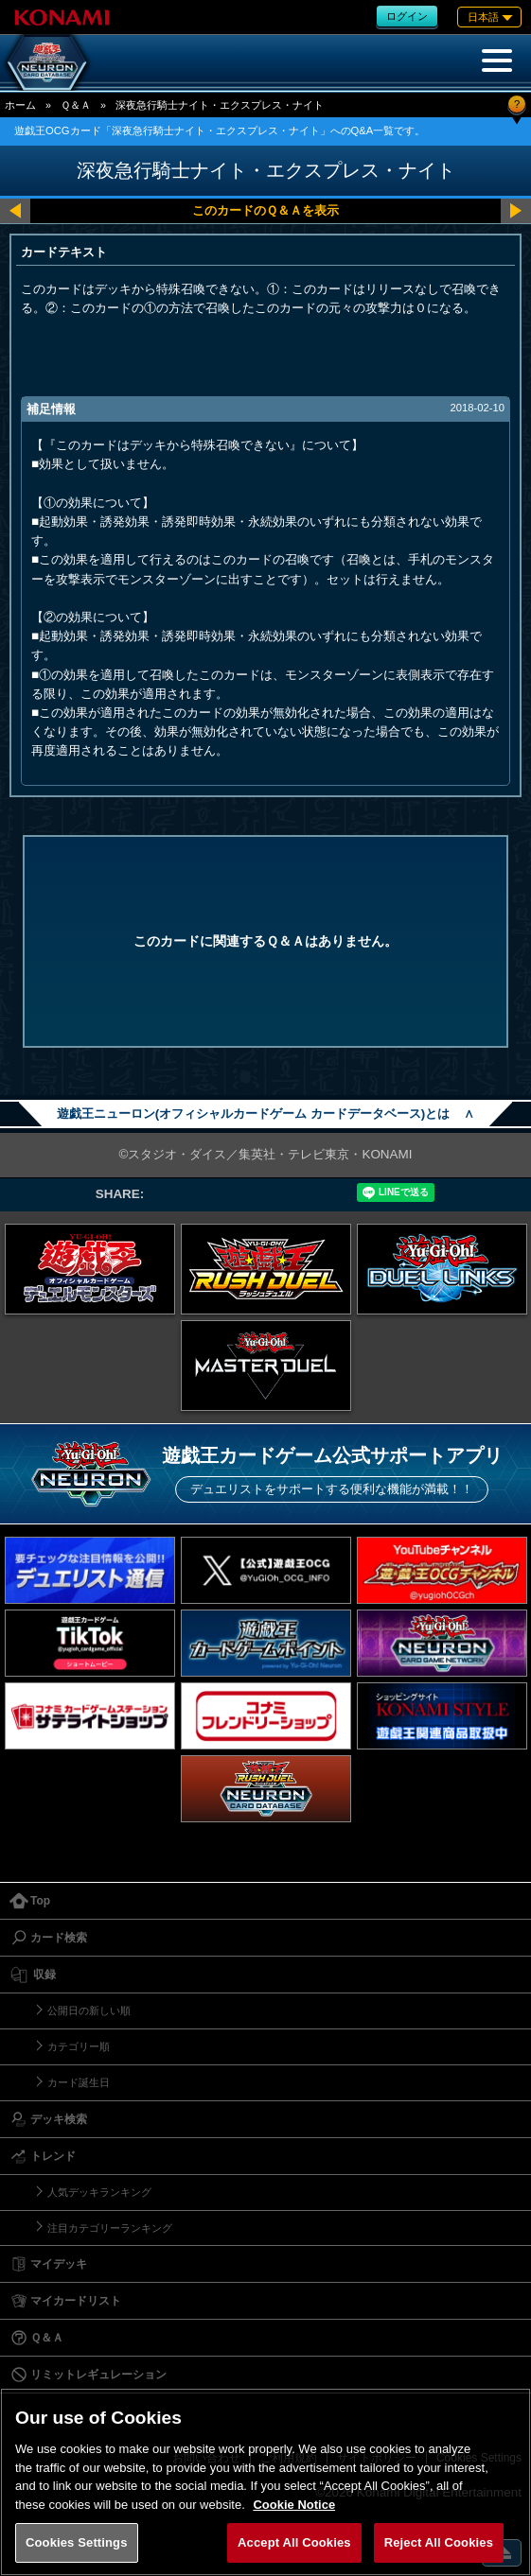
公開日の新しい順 (89, 2010)
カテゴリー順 (78, 2046)
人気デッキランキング (99, 2192)
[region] (265, 2482)
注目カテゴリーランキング (109, 2228)
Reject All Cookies (438, 2542)
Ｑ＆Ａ (76, 105)
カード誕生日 (78, 2082)
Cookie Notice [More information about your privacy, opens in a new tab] (294, 2505)
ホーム (20, 105)
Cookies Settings (77, 2542)
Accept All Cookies (294, 2542)
